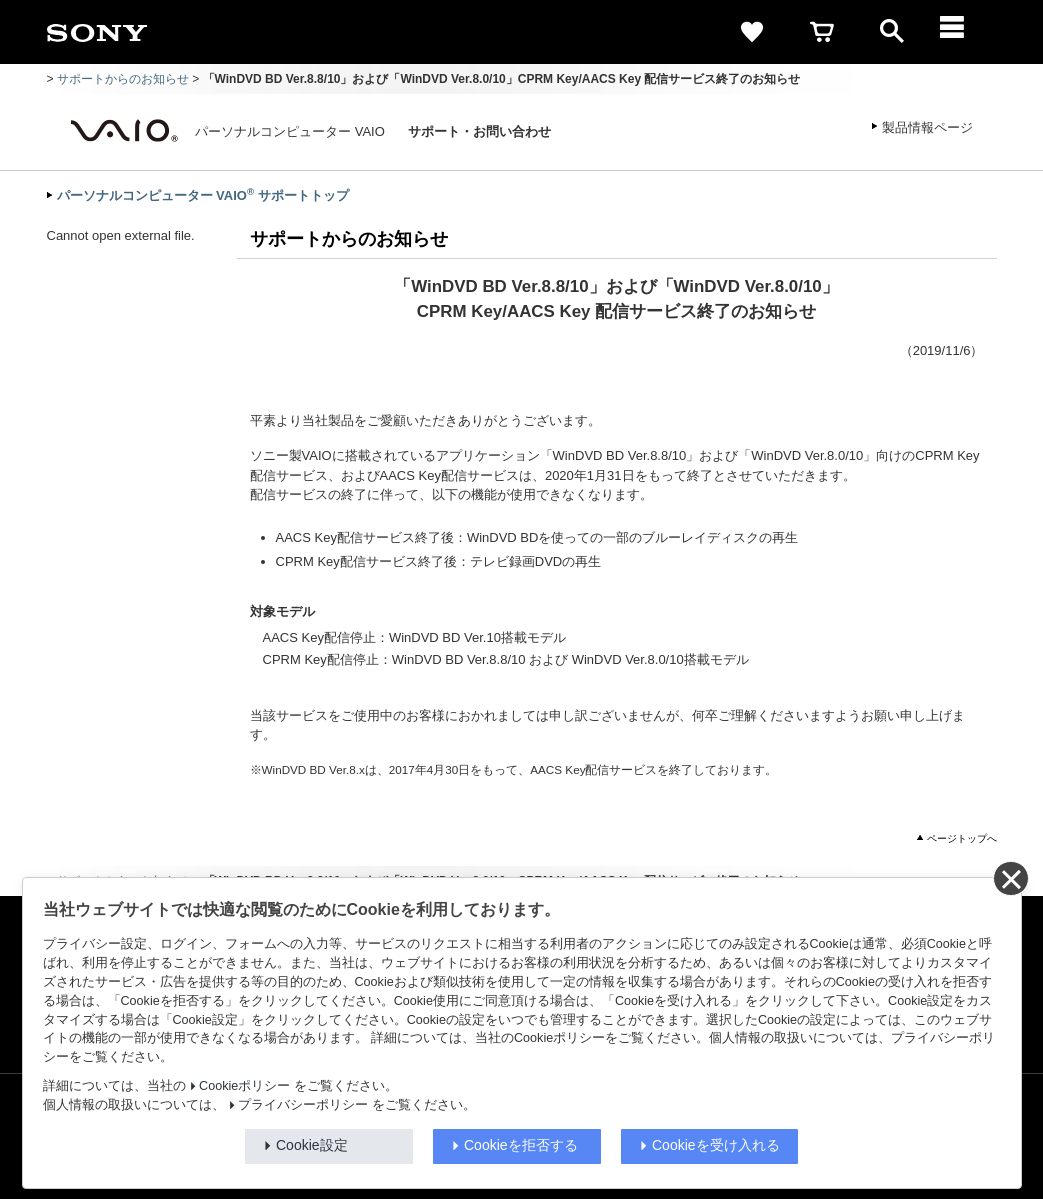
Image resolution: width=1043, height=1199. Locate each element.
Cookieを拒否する (521, 1145)
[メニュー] (962, 32)
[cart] (822, 32)
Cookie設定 (312, 1145)
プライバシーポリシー (303, 1105)
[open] (892, 32)
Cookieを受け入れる (716, 1145)
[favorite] (752, 32)
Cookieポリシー (244, 1086)
